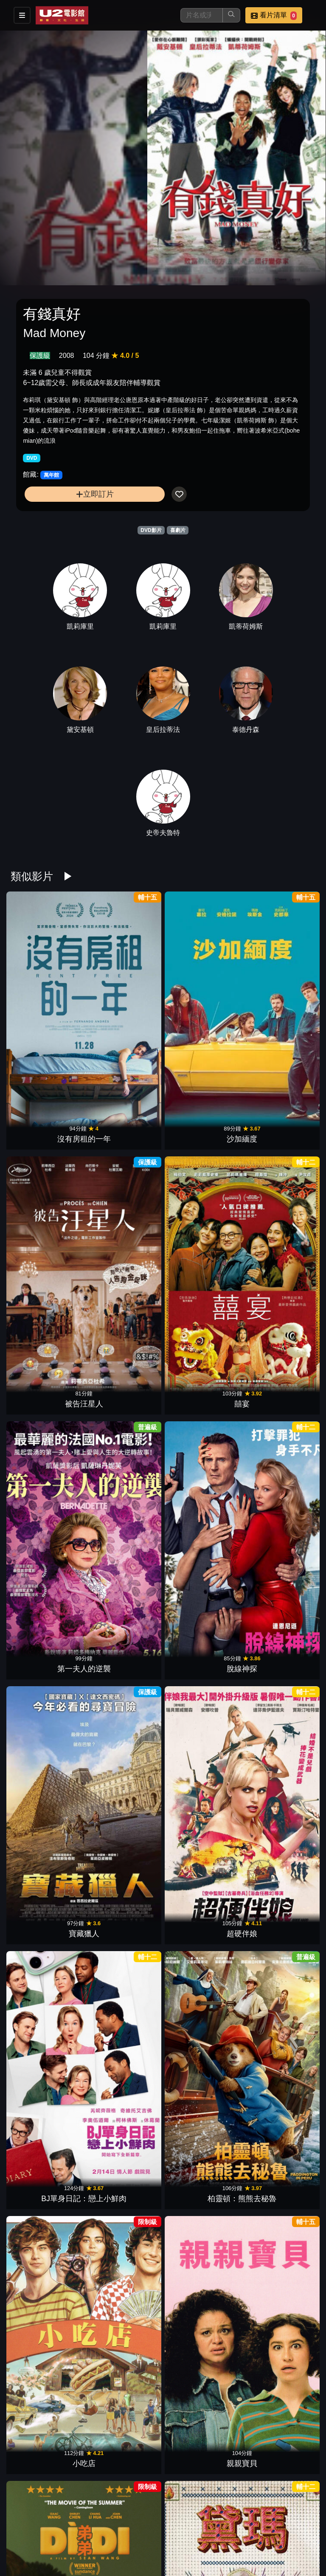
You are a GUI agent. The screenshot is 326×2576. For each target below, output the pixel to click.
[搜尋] (201, 15)
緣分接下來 (124, 1773)
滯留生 (201, 1645)
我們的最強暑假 (47, 2030)
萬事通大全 (124, 1516)
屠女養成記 (279, 2287)
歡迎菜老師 (202, 1388)
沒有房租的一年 (47, 1002)
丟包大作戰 (279, 2416)
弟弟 (47, 1388)
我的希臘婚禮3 (202, 1773)
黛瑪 (124, 1388)
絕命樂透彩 (279, 1388)
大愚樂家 (201, 2030)
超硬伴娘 (279, 1131)
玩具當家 (201, 2158)
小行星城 (124, 2158)
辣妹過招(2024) (279, 1773)
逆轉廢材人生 (124, 1902)
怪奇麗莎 (201, 1516)
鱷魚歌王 (201, 2416)
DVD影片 (151, 530)
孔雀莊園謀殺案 (279, 2030)
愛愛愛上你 (202, 1902)
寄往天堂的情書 (124, 2287)
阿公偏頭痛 (279, 1645)
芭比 (47, 2158)
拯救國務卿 (47, 1645)
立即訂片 (95, 493)
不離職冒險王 (202, 2287)
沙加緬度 (124, 1002)
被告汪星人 (202, 1002)
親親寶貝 (279, 1259)
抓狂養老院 (47, 2416)
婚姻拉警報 (124, 2030)
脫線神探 (124, 1131)
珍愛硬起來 (279, 2158)
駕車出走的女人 (124, 1645)
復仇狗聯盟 (279, 1902)
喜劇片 (177, 530)
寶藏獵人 (201, 1131)
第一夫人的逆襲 (47, 1131)
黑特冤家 (124, 2544)
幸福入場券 (202, 2544)
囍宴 (279, 1002)
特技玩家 (279, 1516)
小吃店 (201, 1259)
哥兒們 (124, 2416)
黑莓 (47, 1773)
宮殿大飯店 (47, 1516)
